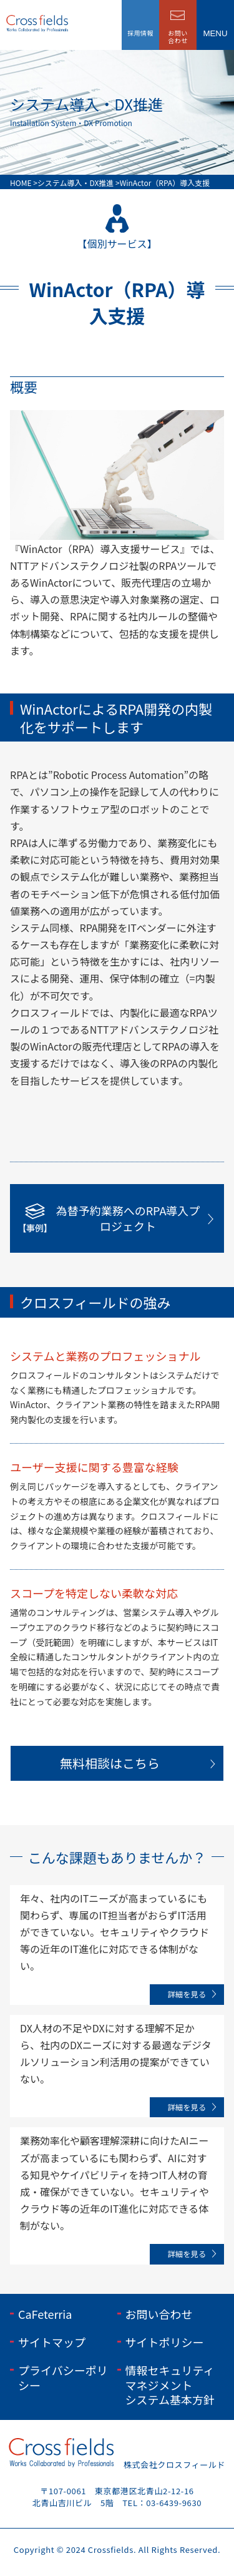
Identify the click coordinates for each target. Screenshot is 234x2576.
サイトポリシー (164, 2342)
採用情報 (140, 32)
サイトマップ (51, 2342)
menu (215, 33)
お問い (178, 36)
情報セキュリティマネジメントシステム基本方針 (170, 2384)
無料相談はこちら (110, 1763)
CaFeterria (45, 2314)
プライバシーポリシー (63, 2377)
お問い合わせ (159, 2314)
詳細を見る (187, 1994)
